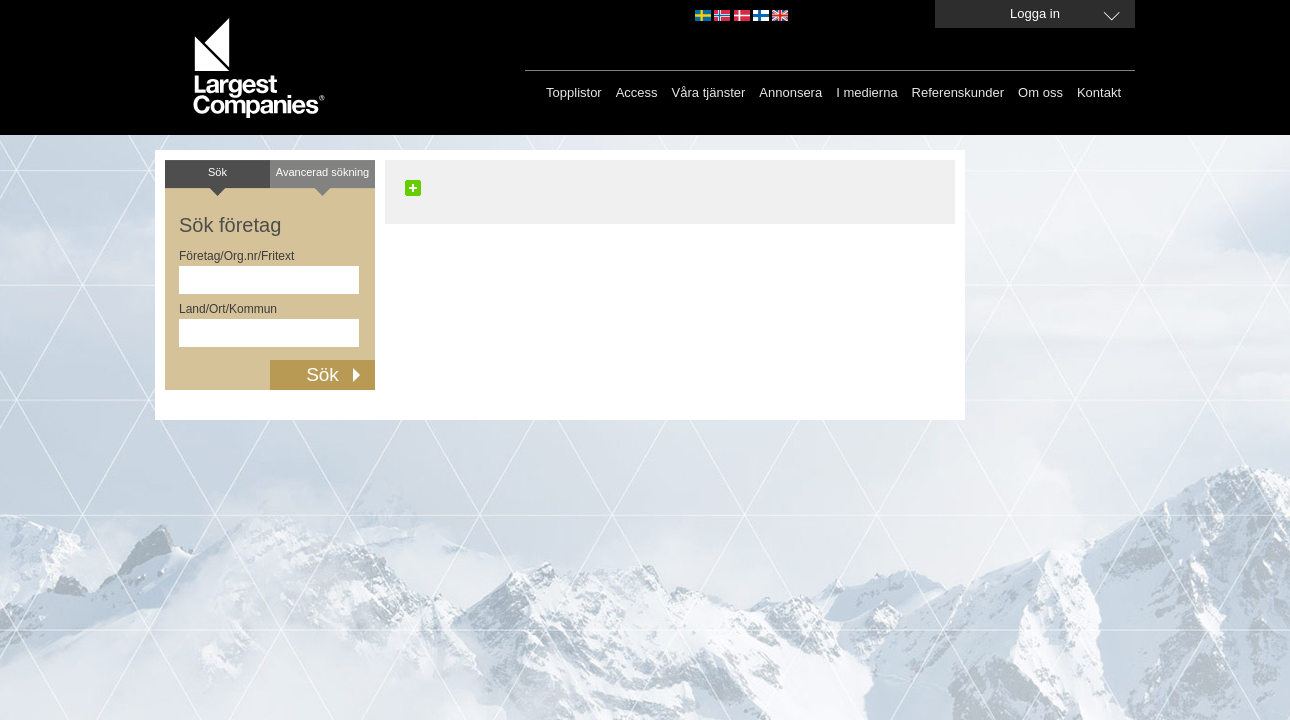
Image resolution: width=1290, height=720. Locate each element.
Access (637, 92)
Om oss (1040, 92)
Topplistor (574, 92)
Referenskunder (958, 92)
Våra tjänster (709, 92)
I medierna (866, 92)
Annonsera (790, 92)
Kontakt (1099, 92)
